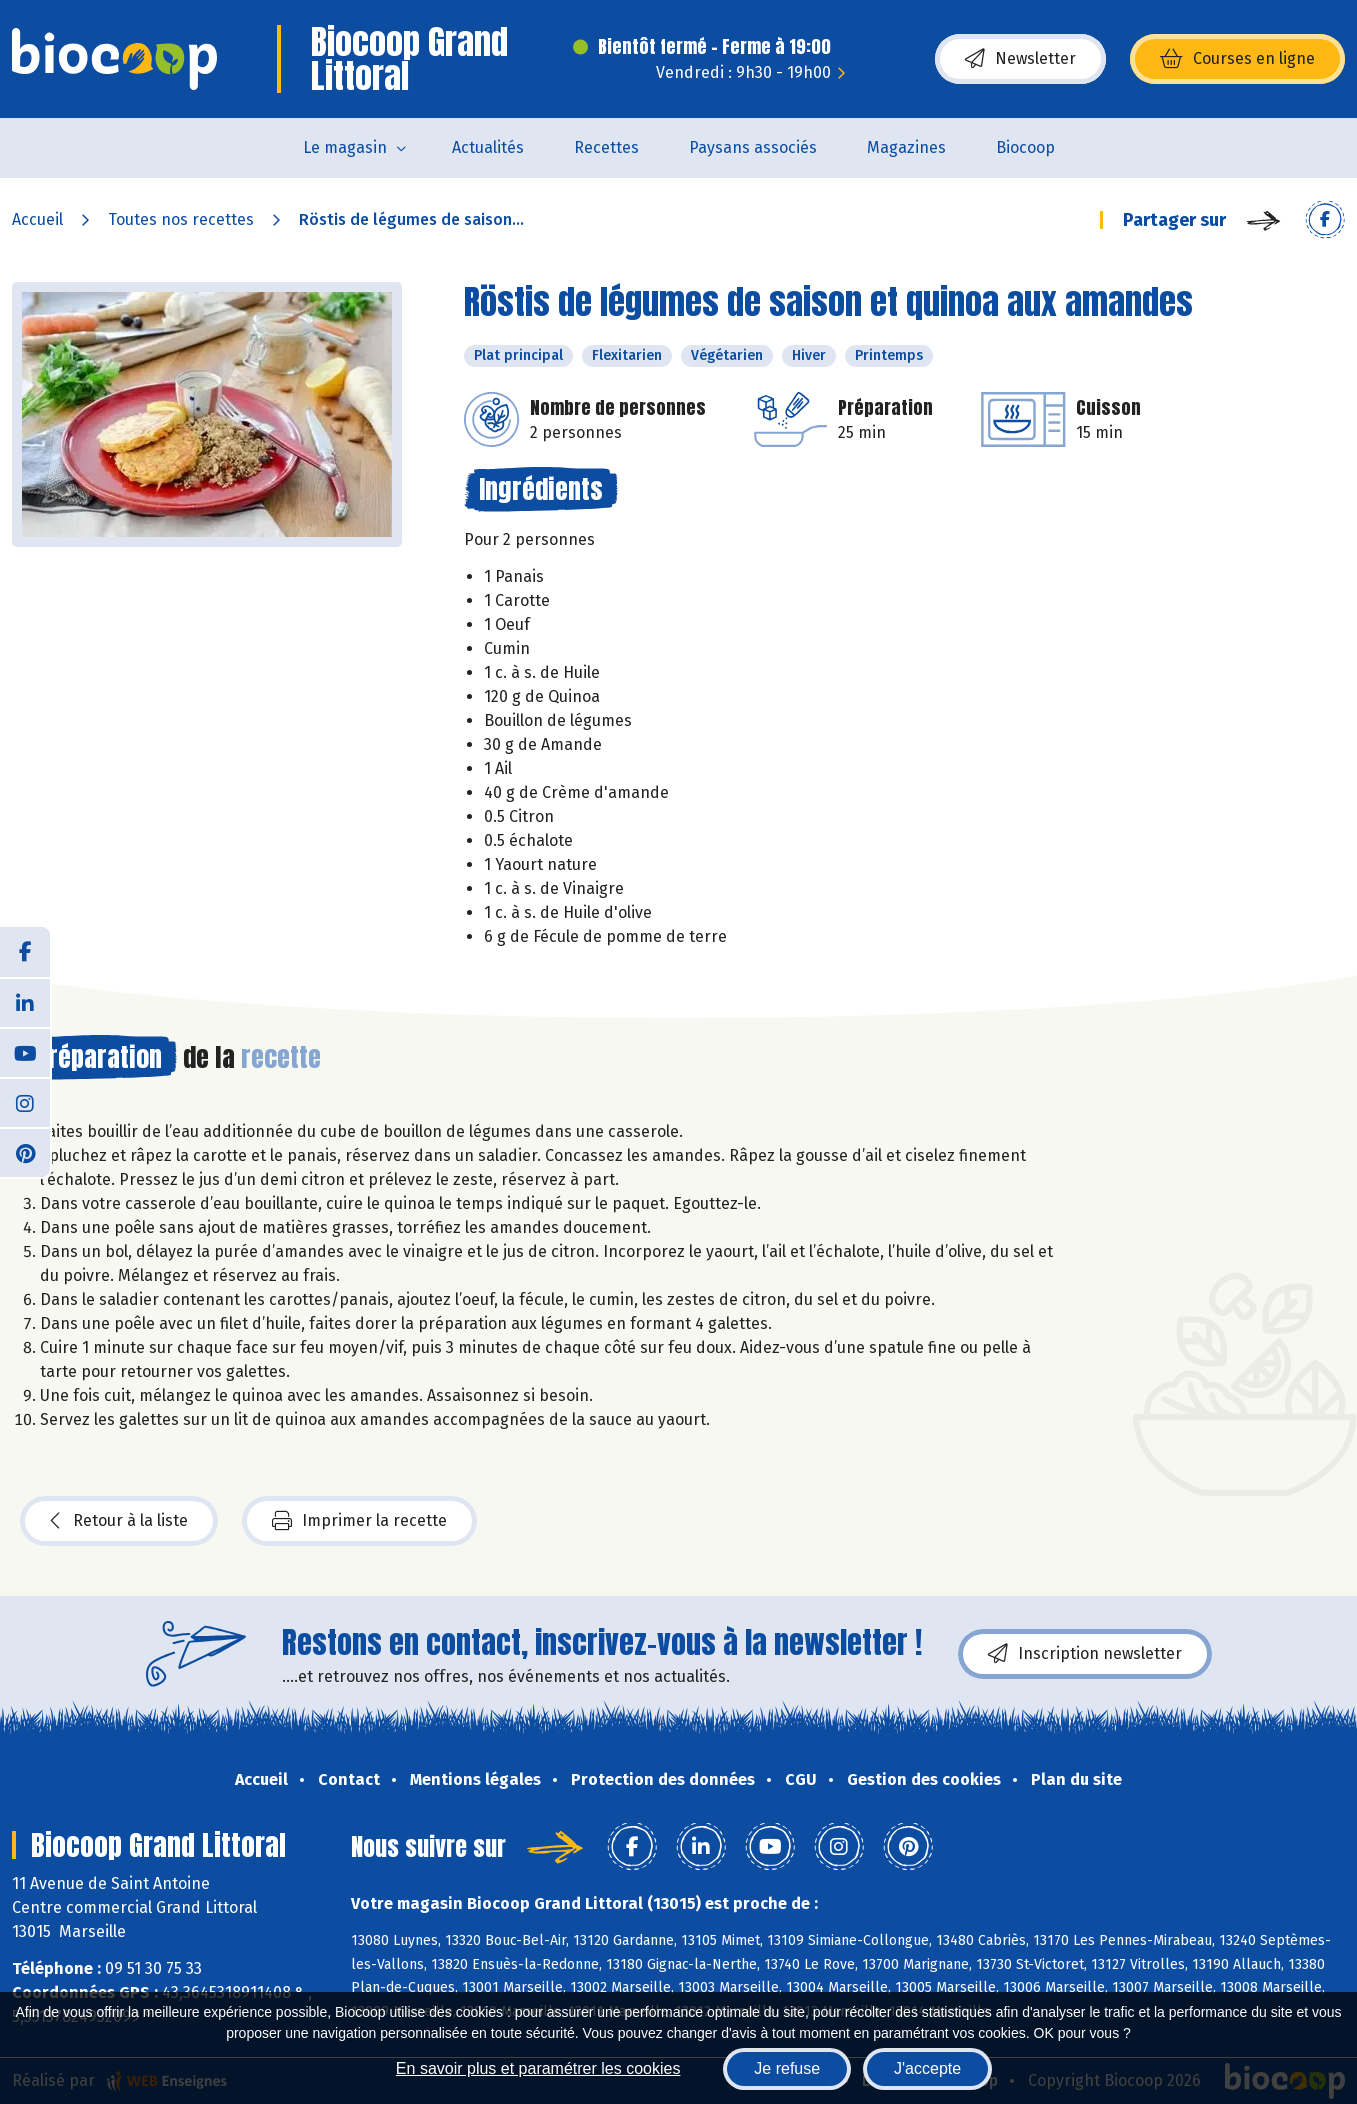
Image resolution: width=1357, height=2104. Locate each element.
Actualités (488, 147)
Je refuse (787, 2068)
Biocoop (1025, 147)
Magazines (906, 147)
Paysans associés (753, 147)
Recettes (606, 147)
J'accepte (927, 2068)
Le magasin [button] (345, 147)
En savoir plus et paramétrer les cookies (538, 2068)
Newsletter (1020, 59)
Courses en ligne (1237, 59)
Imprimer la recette (359, 1521)
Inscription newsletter (1085, 1654)
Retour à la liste (119, 1521)
